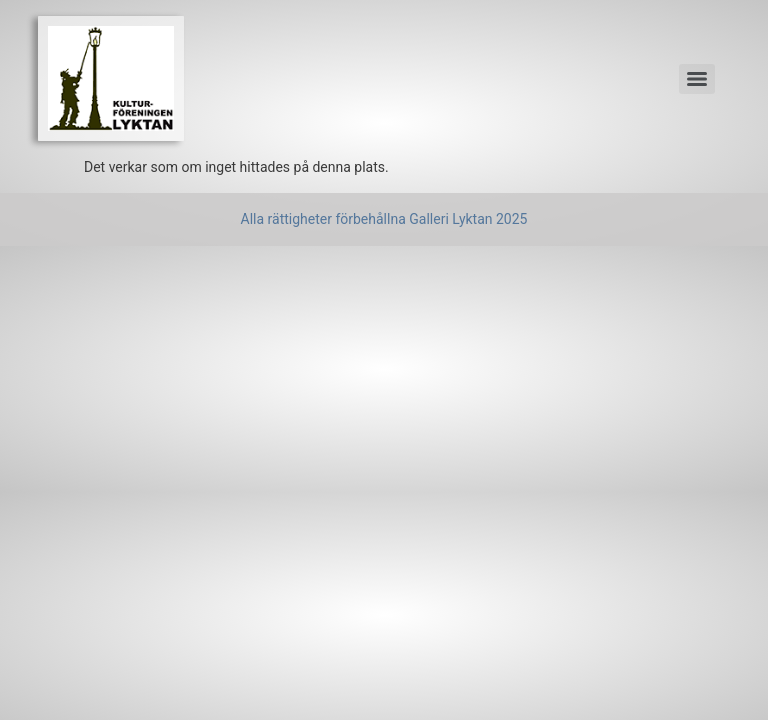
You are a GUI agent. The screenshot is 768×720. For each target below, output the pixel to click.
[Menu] (697, 79)
